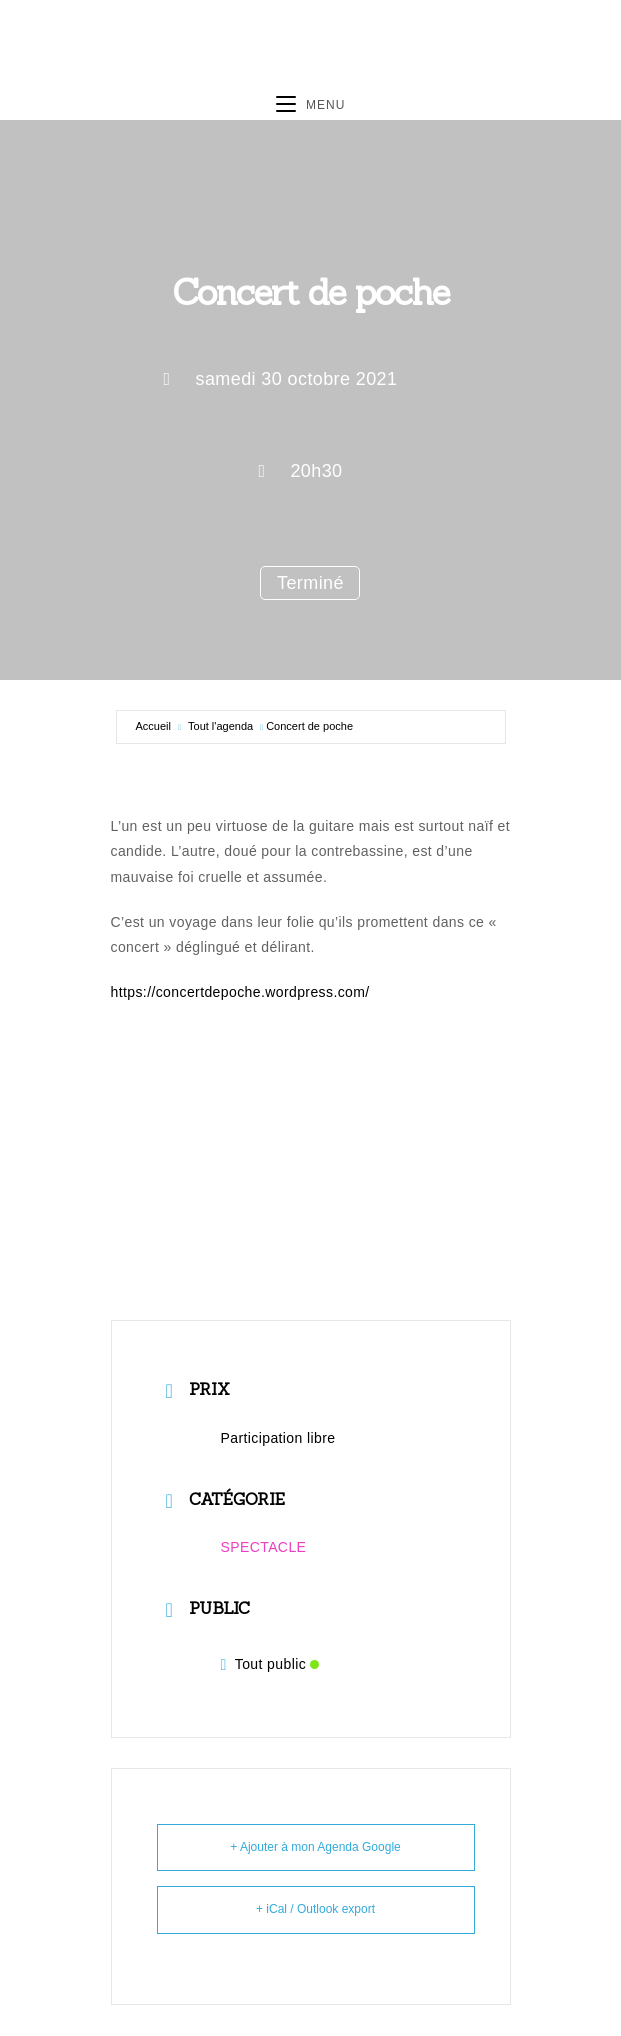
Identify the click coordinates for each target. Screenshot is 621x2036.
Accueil (153, 726)
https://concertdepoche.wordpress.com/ (240, 992)
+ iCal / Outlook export (315, 1909)
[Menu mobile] (311, 105)
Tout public (270, 1664)
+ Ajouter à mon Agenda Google (315, 1847)
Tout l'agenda (220, 726)
